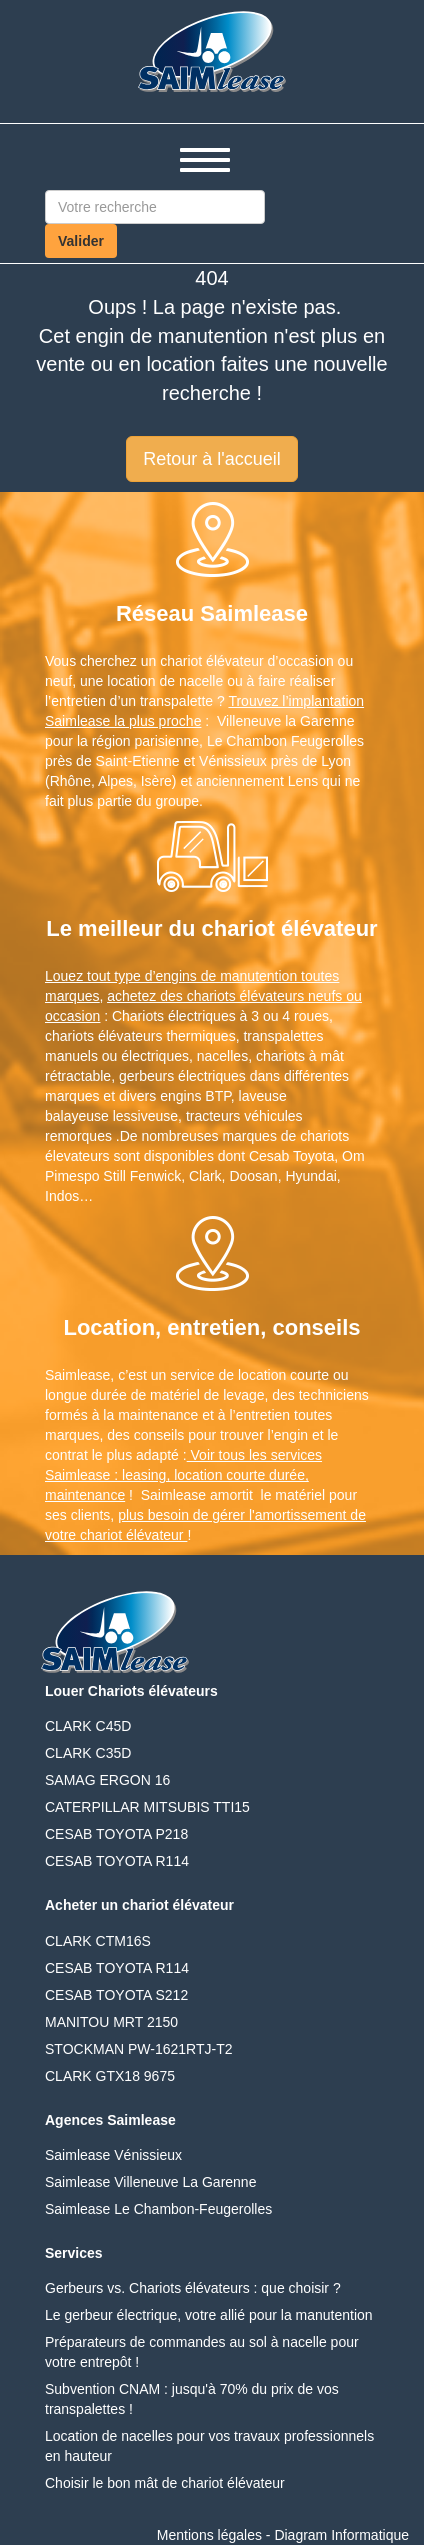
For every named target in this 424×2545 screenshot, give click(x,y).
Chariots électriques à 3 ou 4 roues (220, 1016)
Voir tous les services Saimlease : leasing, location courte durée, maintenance (183, 1475)
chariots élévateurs (104, 1036)
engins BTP (195, 1096)
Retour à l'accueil (212, 459)
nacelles (222, 1056)
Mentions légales (209, 2535)
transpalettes (283, 1036)
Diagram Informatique (341, 2535)
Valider (81, 241)
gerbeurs (146, 1076)
